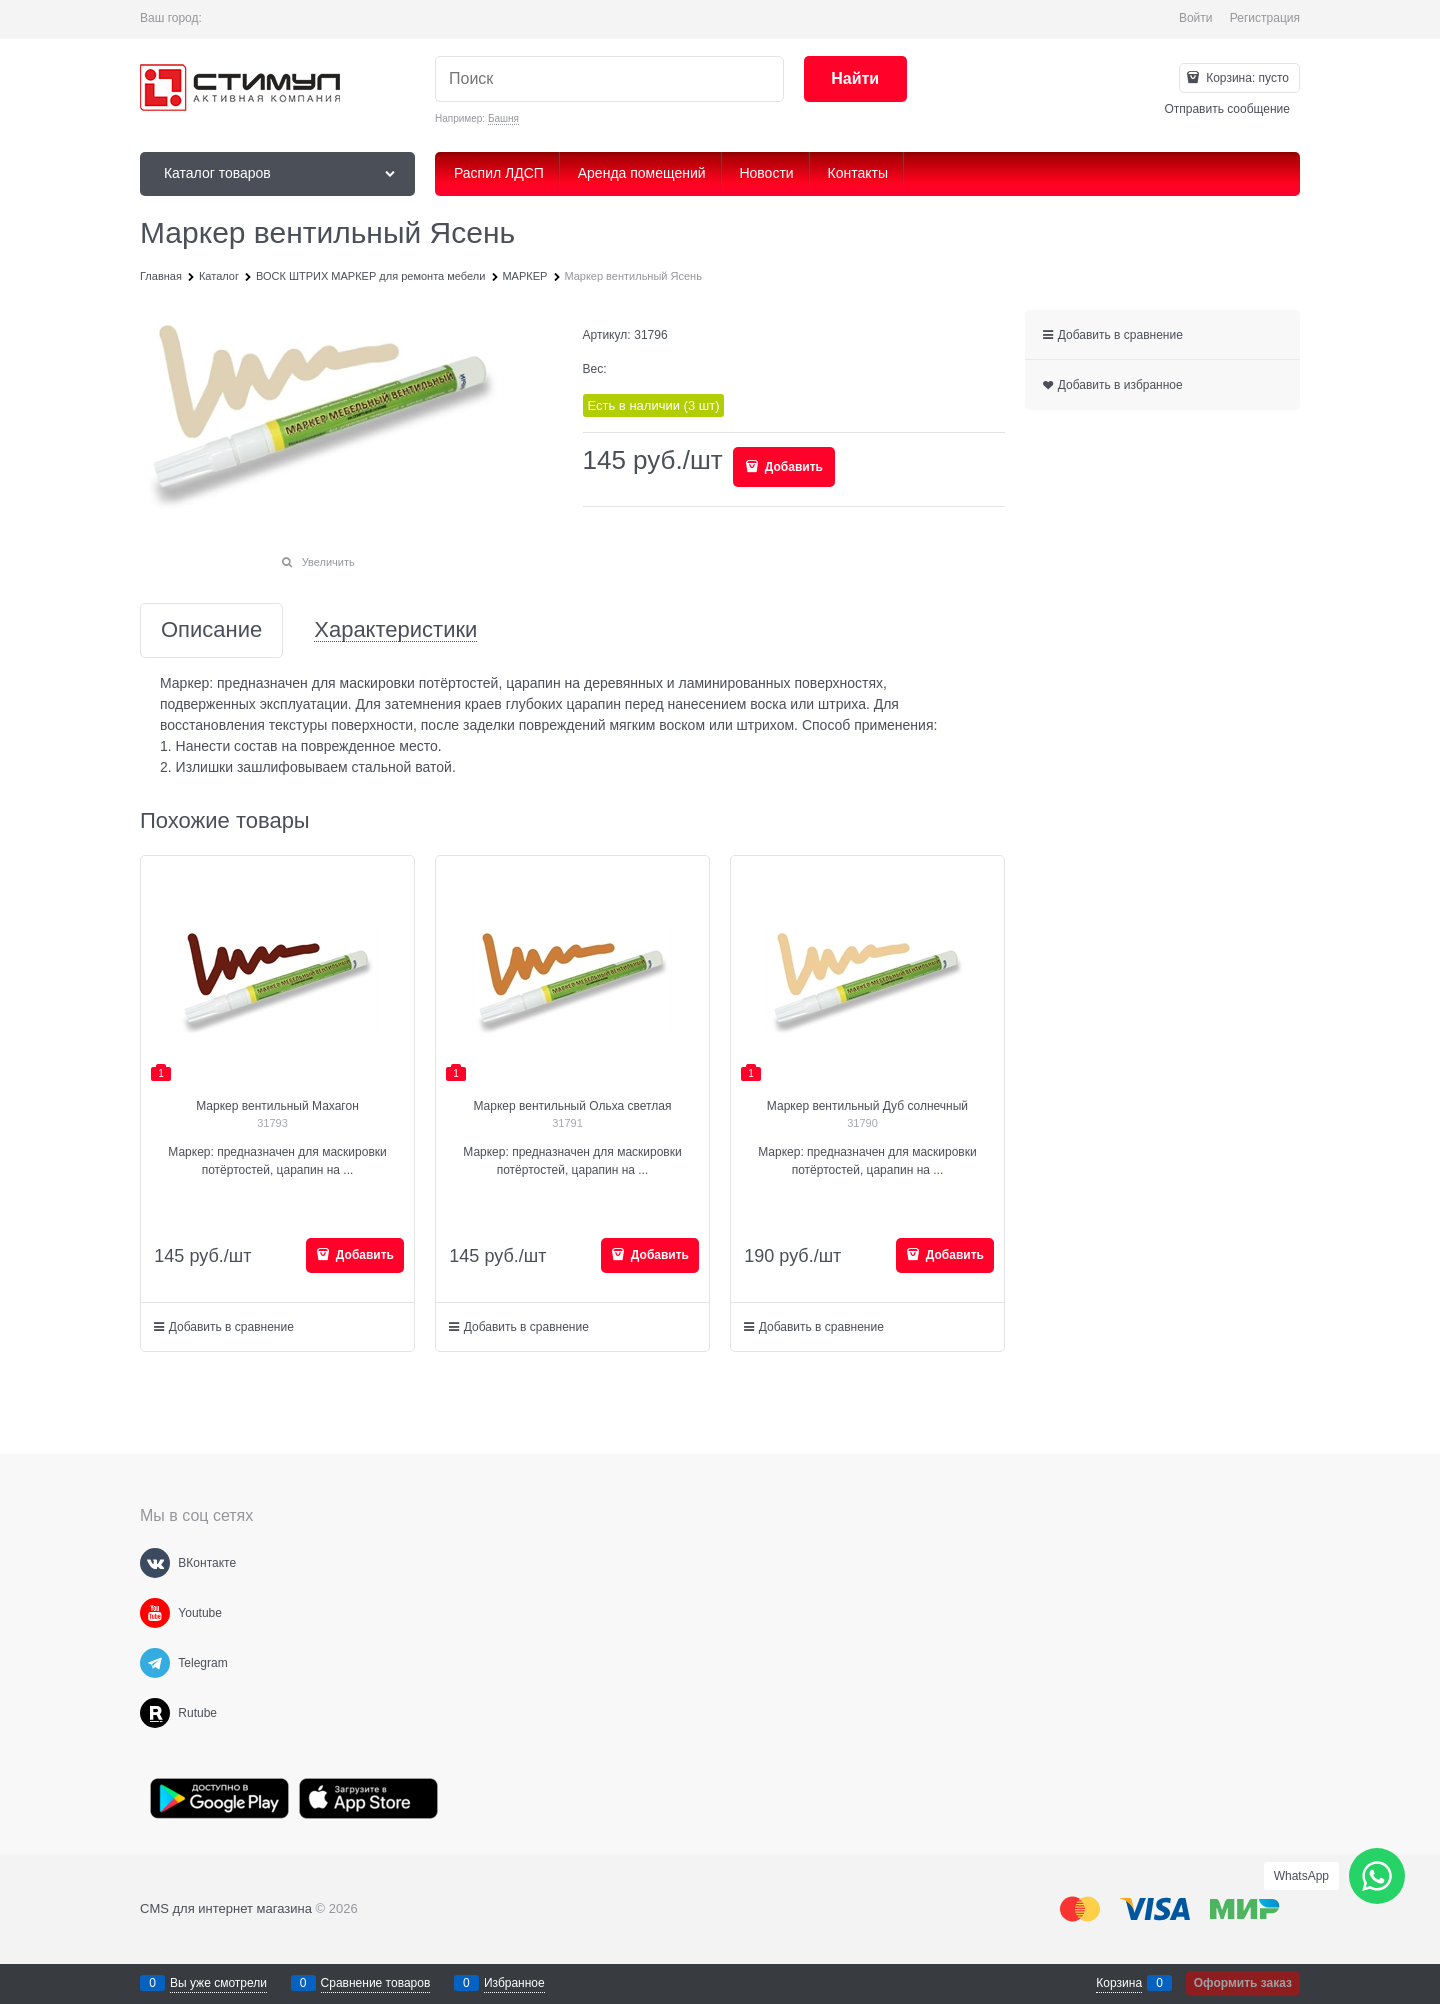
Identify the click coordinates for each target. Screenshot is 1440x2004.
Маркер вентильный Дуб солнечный (867, 1106)
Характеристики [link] (395, 630)
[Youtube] (155, 1613)
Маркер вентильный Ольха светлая (572, 1106)
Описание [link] (211, 630)
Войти (1196, 18)
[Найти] (855, 79)
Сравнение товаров (376, 1983)
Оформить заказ (1243, 1983)
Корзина (1119, 1983)
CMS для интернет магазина (226, 1908)
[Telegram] (155, 1663)
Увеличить (328, 562)
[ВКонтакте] (155, 1563)
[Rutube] (155, 1713)
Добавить (791, 467)
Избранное (514, 1983)
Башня (503, 118)
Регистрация (1265, 18)
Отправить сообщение (1227, 109)
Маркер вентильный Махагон (277, 1106)
